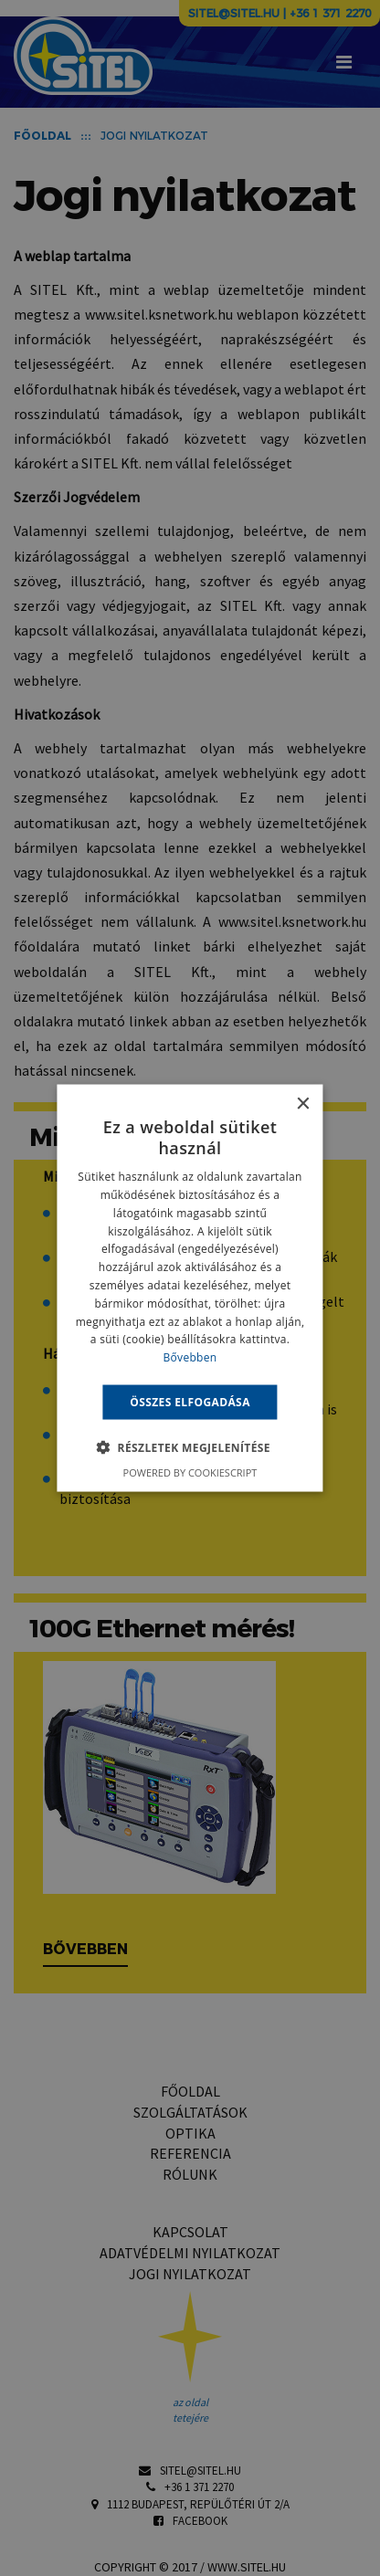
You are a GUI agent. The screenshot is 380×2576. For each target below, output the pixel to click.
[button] (190, 1447)
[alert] (190, 1288)
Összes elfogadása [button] (190, 1402)
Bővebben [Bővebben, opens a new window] (190, 1357)
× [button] (303, 1103)
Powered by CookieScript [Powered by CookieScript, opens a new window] (190, 1472)
